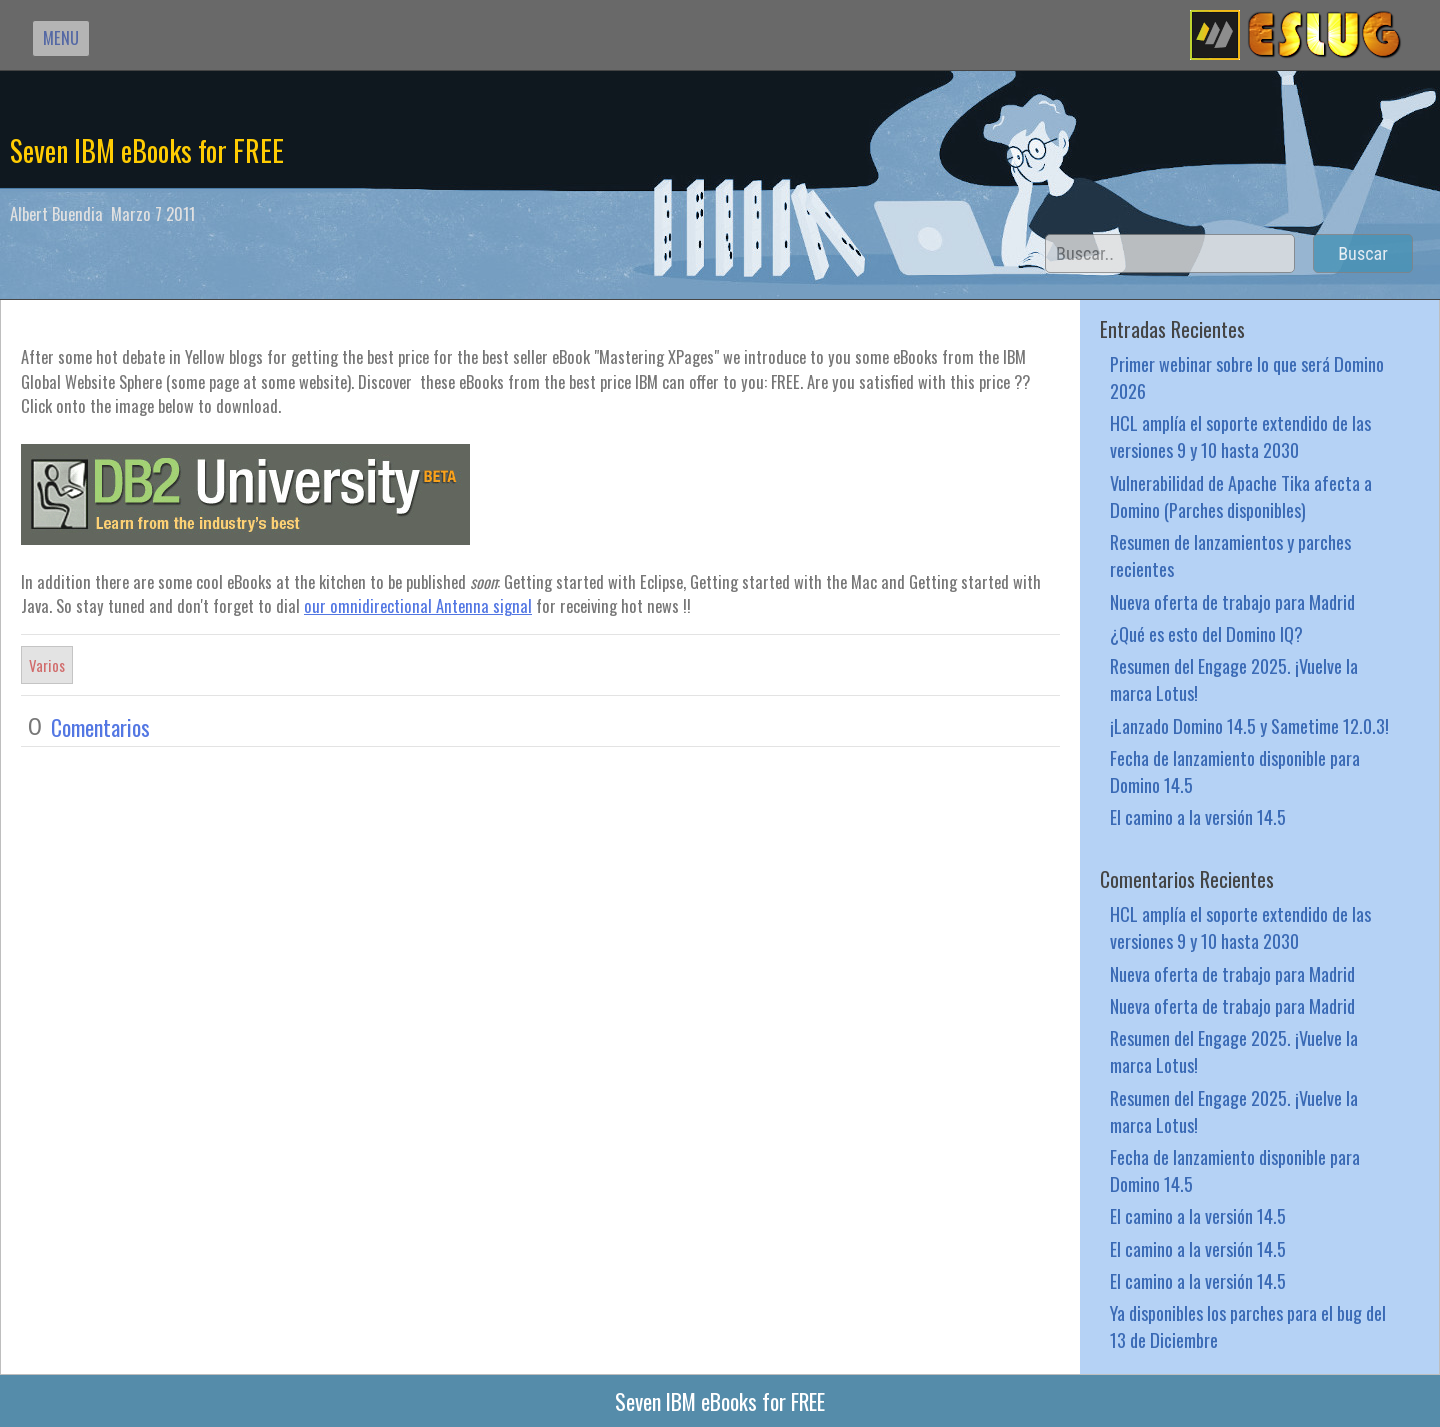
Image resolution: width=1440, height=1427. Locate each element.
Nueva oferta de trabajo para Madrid (1232, 601)
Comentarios (100, 727)
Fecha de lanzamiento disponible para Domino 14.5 (1235, 771)
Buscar (1363, 253)
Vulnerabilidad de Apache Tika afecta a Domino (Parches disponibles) (1241, 496)
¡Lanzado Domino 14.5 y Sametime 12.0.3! (1249, 725)
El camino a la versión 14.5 (1198, 816)
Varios (47, 665)
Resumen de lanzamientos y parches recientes (1230, 555)
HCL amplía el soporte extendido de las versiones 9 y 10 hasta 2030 (1240, 436)
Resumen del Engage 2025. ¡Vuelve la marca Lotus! (1234, 679)
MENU (61, 37)
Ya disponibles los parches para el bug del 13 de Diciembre (1248, 1326)
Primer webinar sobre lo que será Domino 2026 (1247, 377)
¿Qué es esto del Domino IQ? (1206, 633)
